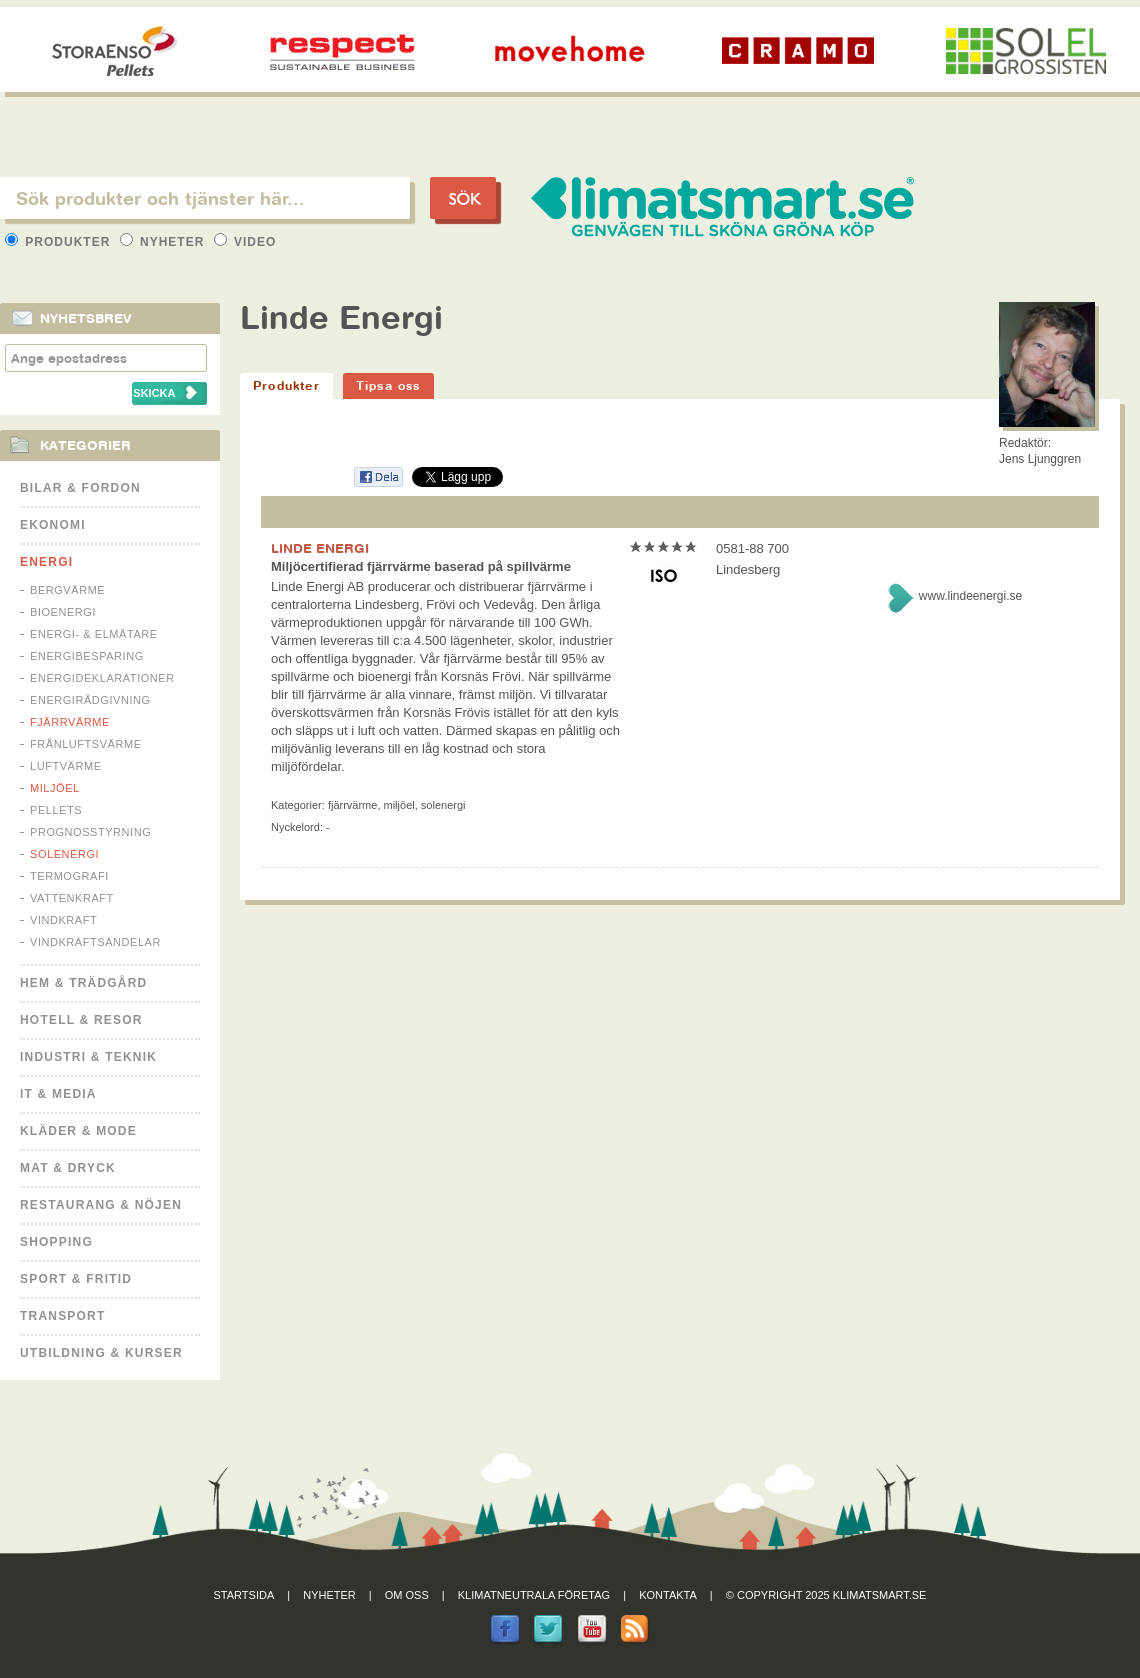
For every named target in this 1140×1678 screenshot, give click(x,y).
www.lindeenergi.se (970, 596)
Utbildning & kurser (101, 1353)
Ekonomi (53, 525)
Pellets (56, 810)
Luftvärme (66, 766)
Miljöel (55, 788)
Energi (46, 562)
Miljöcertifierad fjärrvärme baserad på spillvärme (421, 566)
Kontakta (668, 1595)
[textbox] (205, 198)
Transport (62, 1316)
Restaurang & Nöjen (101, 1205)
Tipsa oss (388, 385)
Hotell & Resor (81, 1020)
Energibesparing (87, 656)
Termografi (69, 876)
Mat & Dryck (68, 1168)
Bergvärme (67, 590)
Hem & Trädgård (83, 983)
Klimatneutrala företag (534, 1595)
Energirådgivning (90, 700)
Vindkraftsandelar (95, 942)
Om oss (407, 1595)
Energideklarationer (102, 678)
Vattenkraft (72, 898)
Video (245, 242)
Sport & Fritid (76, 1279)
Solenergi (64, 854)
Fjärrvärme (70, 722)
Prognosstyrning (90, 832)
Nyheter (164, 242)
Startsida (244, 1595)
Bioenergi (63, 612)
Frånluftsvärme (86, 744)
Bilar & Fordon (80, 488)
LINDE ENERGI (320, 548)
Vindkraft (63, 920)
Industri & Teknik (88, 1057)
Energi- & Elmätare (94, 634)
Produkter (60, 242)
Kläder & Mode (78, 1131)
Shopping (56, 1242)
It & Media (58, 1094)
